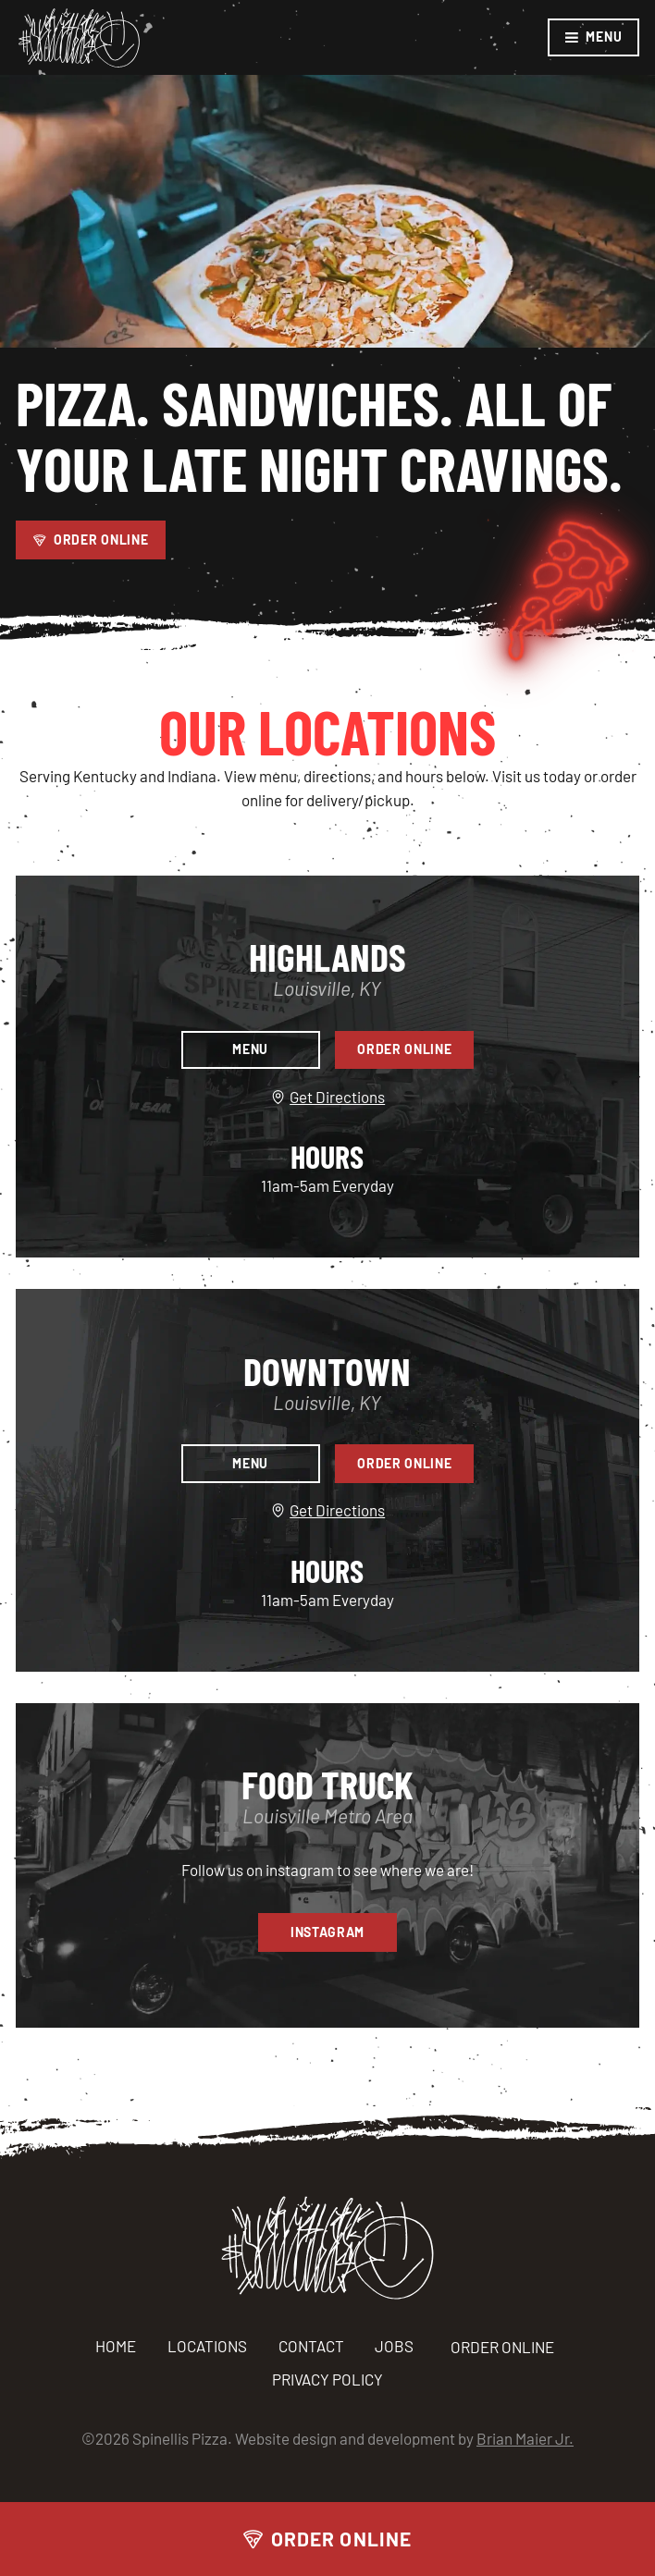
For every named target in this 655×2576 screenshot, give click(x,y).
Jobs (394, 2346)
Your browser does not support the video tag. (327, 211)
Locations (207, 2346)
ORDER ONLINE (505, 2348)
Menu (593, 36)
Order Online (327, 2538)
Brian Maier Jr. (525, 2438)
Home (115, 2346)
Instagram (327, 1932)
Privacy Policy (327, 2379)
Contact (311, 2346)
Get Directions (332, 1098)
